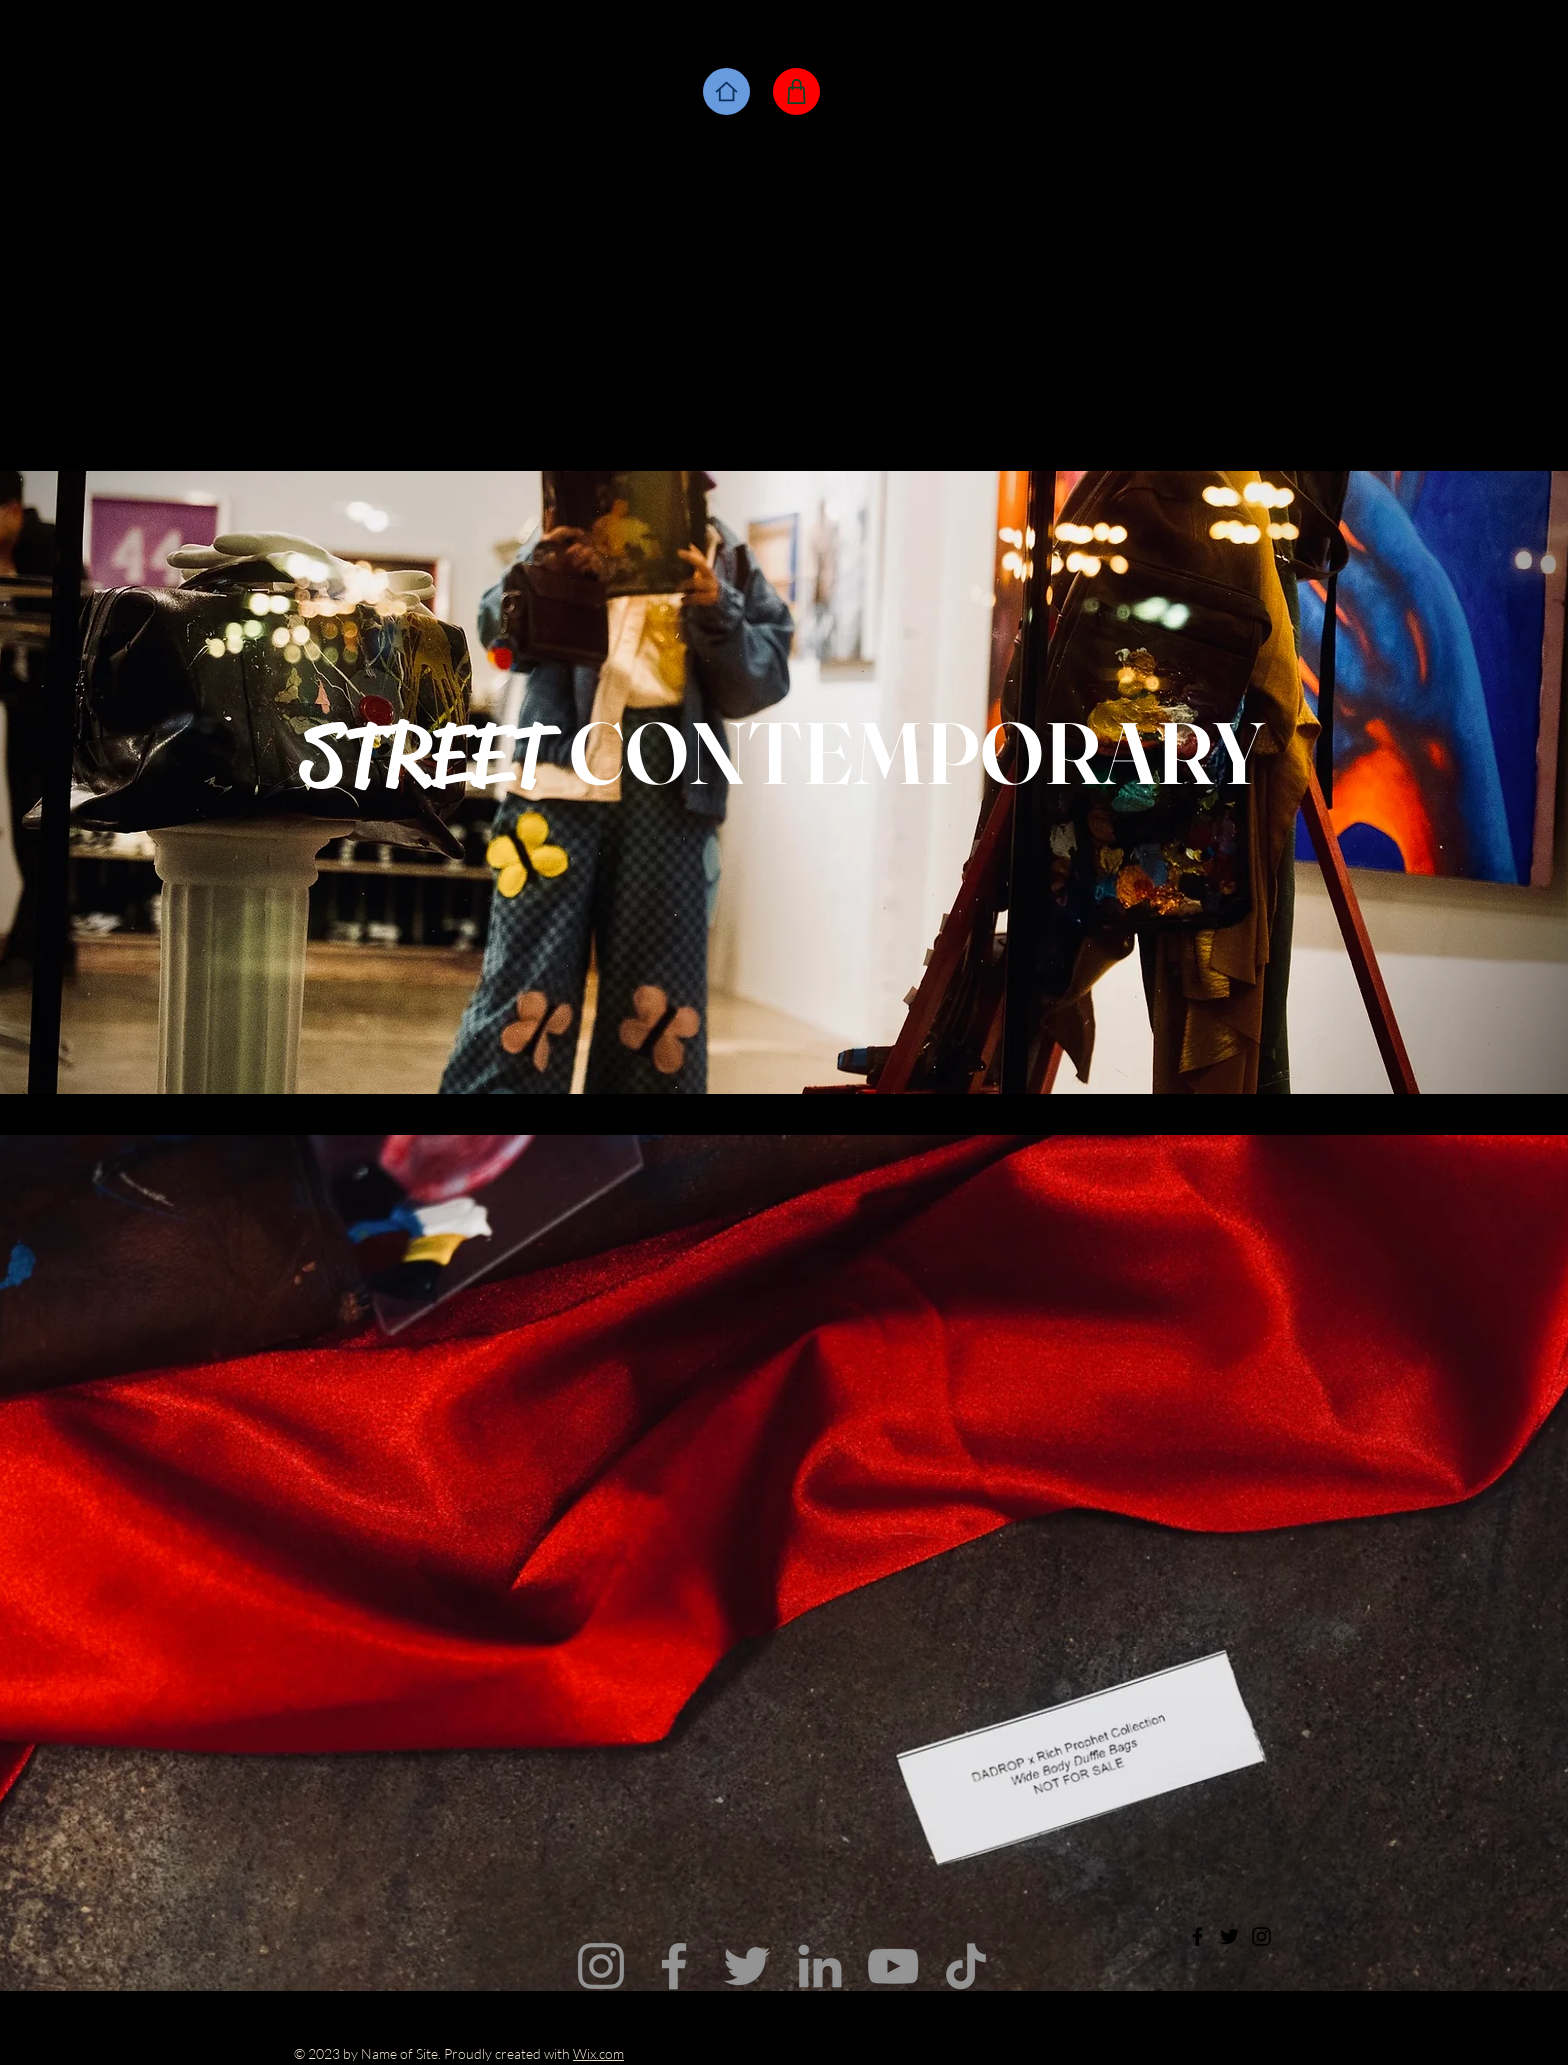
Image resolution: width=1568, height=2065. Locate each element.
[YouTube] (893, 1966)
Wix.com (598, 2053)
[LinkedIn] (820, 1966)
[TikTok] (966, 1966)
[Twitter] (747, 1966)
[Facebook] (674, 1966)
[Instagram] (601, 1966)
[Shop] (796, 91)
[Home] (726, 91)
